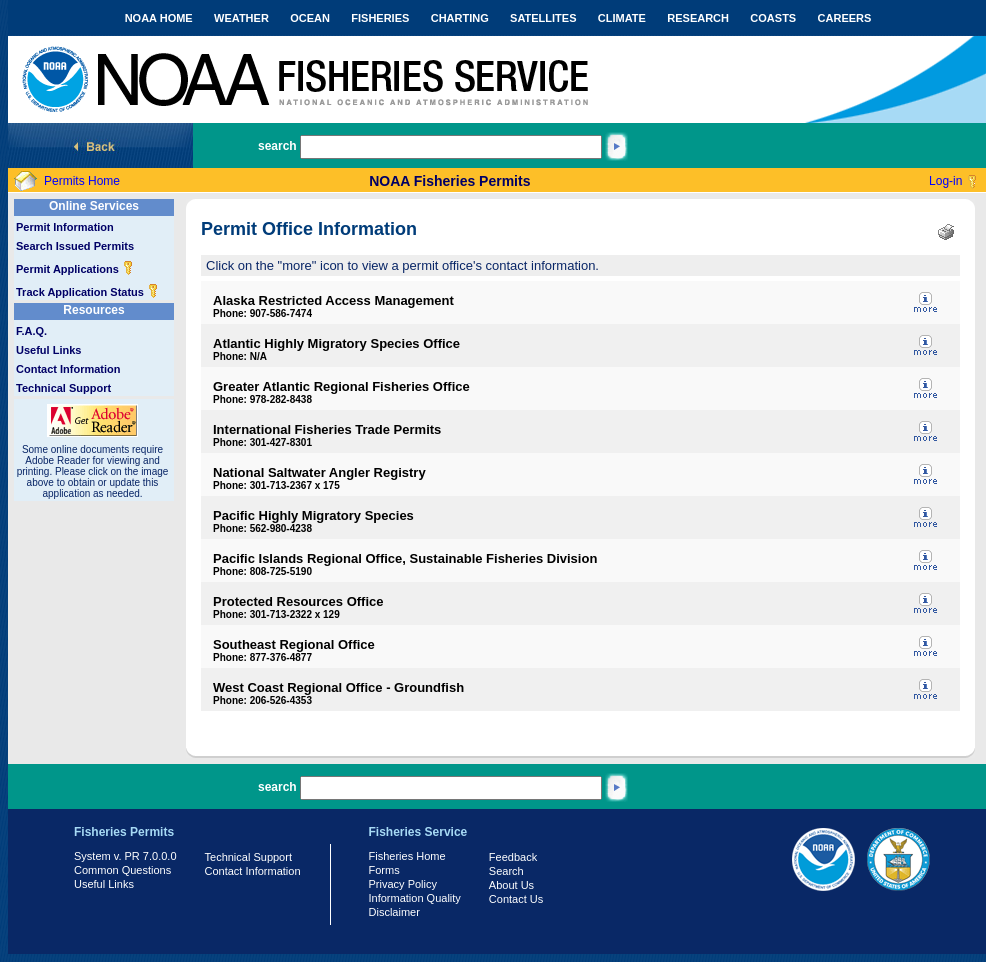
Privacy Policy (403, 884)
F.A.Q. (31, 331)
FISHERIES (380, 18)
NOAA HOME (159, 18)
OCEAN (310, 18)
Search (506, 871)
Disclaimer (394, 912)
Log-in (945, 181)
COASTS (773, 18)
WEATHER (241, 18)
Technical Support (63, 388)
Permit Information (65, 227)
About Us (511, 885)
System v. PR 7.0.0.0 (125, 856)
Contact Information (68, 369)
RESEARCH (698, 18)
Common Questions (122, 870)
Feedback (513, 857)
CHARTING (460, 18)
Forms (384, 870)
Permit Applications (75, 269)
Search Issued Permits (75, 246)
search (277, 146)
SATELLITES (543, 18)
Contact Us (516, 899)
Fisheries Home (407, 856)
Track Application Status (87, 292)
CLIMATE (622, 18)
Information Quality (415, 898)
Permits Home (82, 181)
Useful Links (48, 350)
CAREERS (845, 18)
